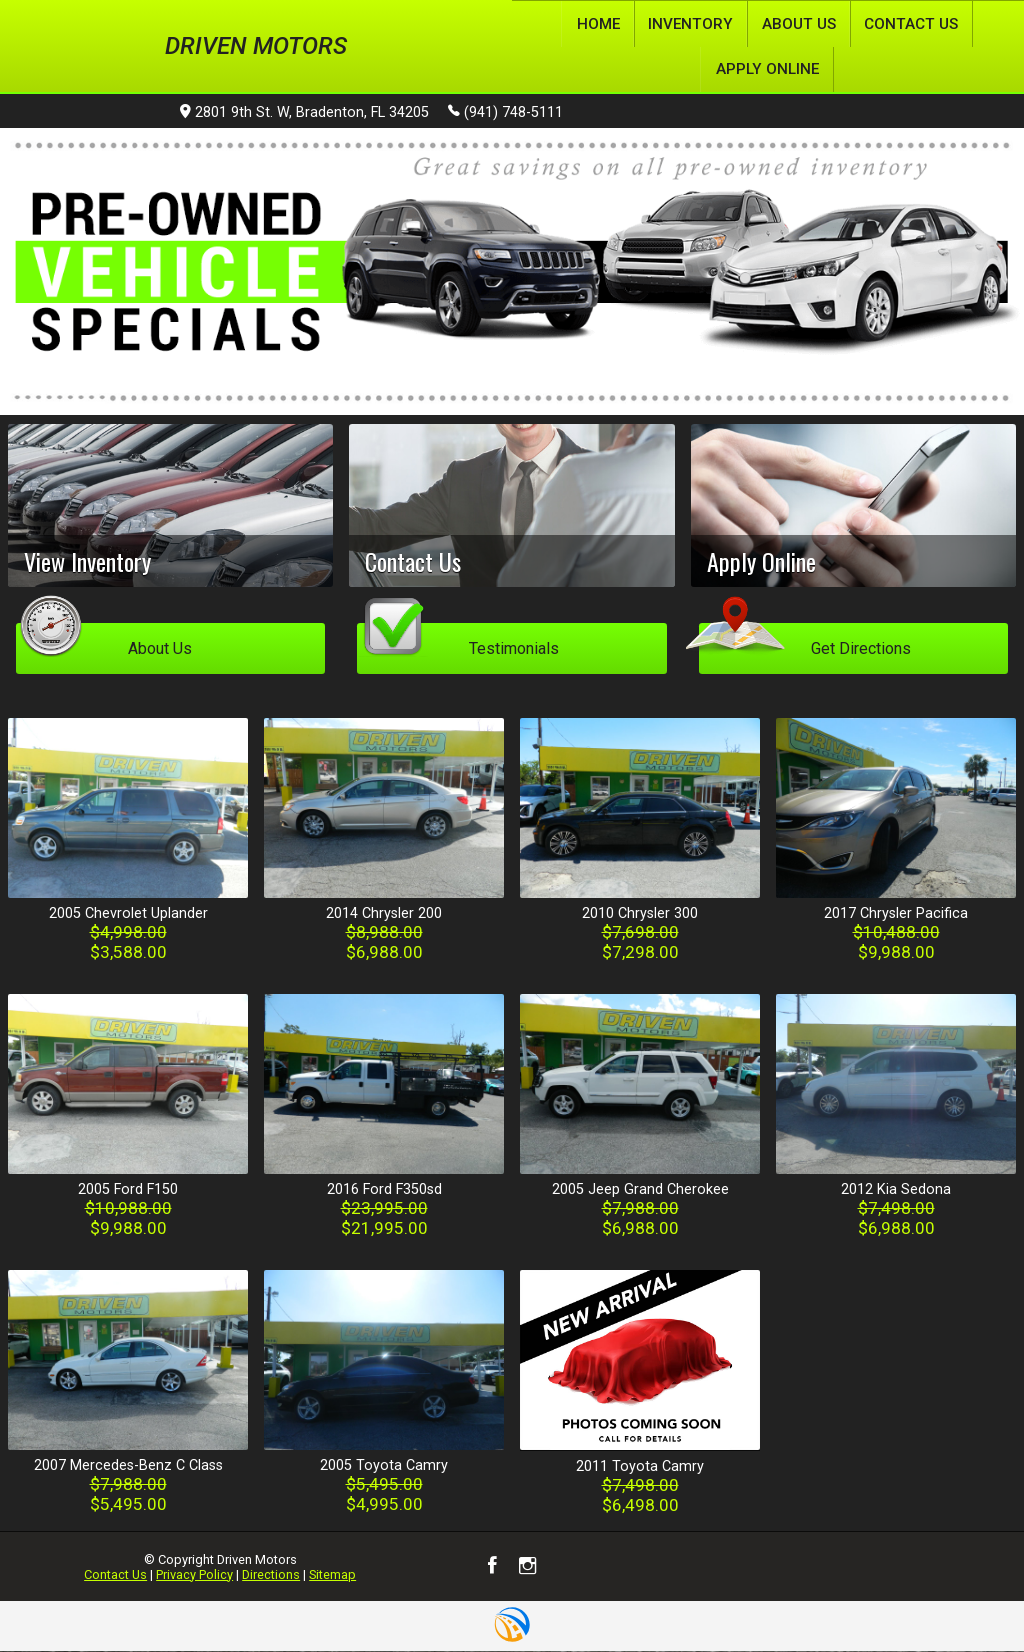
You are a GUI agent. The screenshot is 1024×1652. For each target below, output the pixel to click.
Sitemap (332, 1574)
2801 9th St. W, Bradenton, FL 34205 (304, 113)
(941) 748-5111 (505, 112)
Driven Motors (256, 46)
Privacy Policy (194, 1574)
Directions (271, 1574)
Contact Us (115, 1574)
